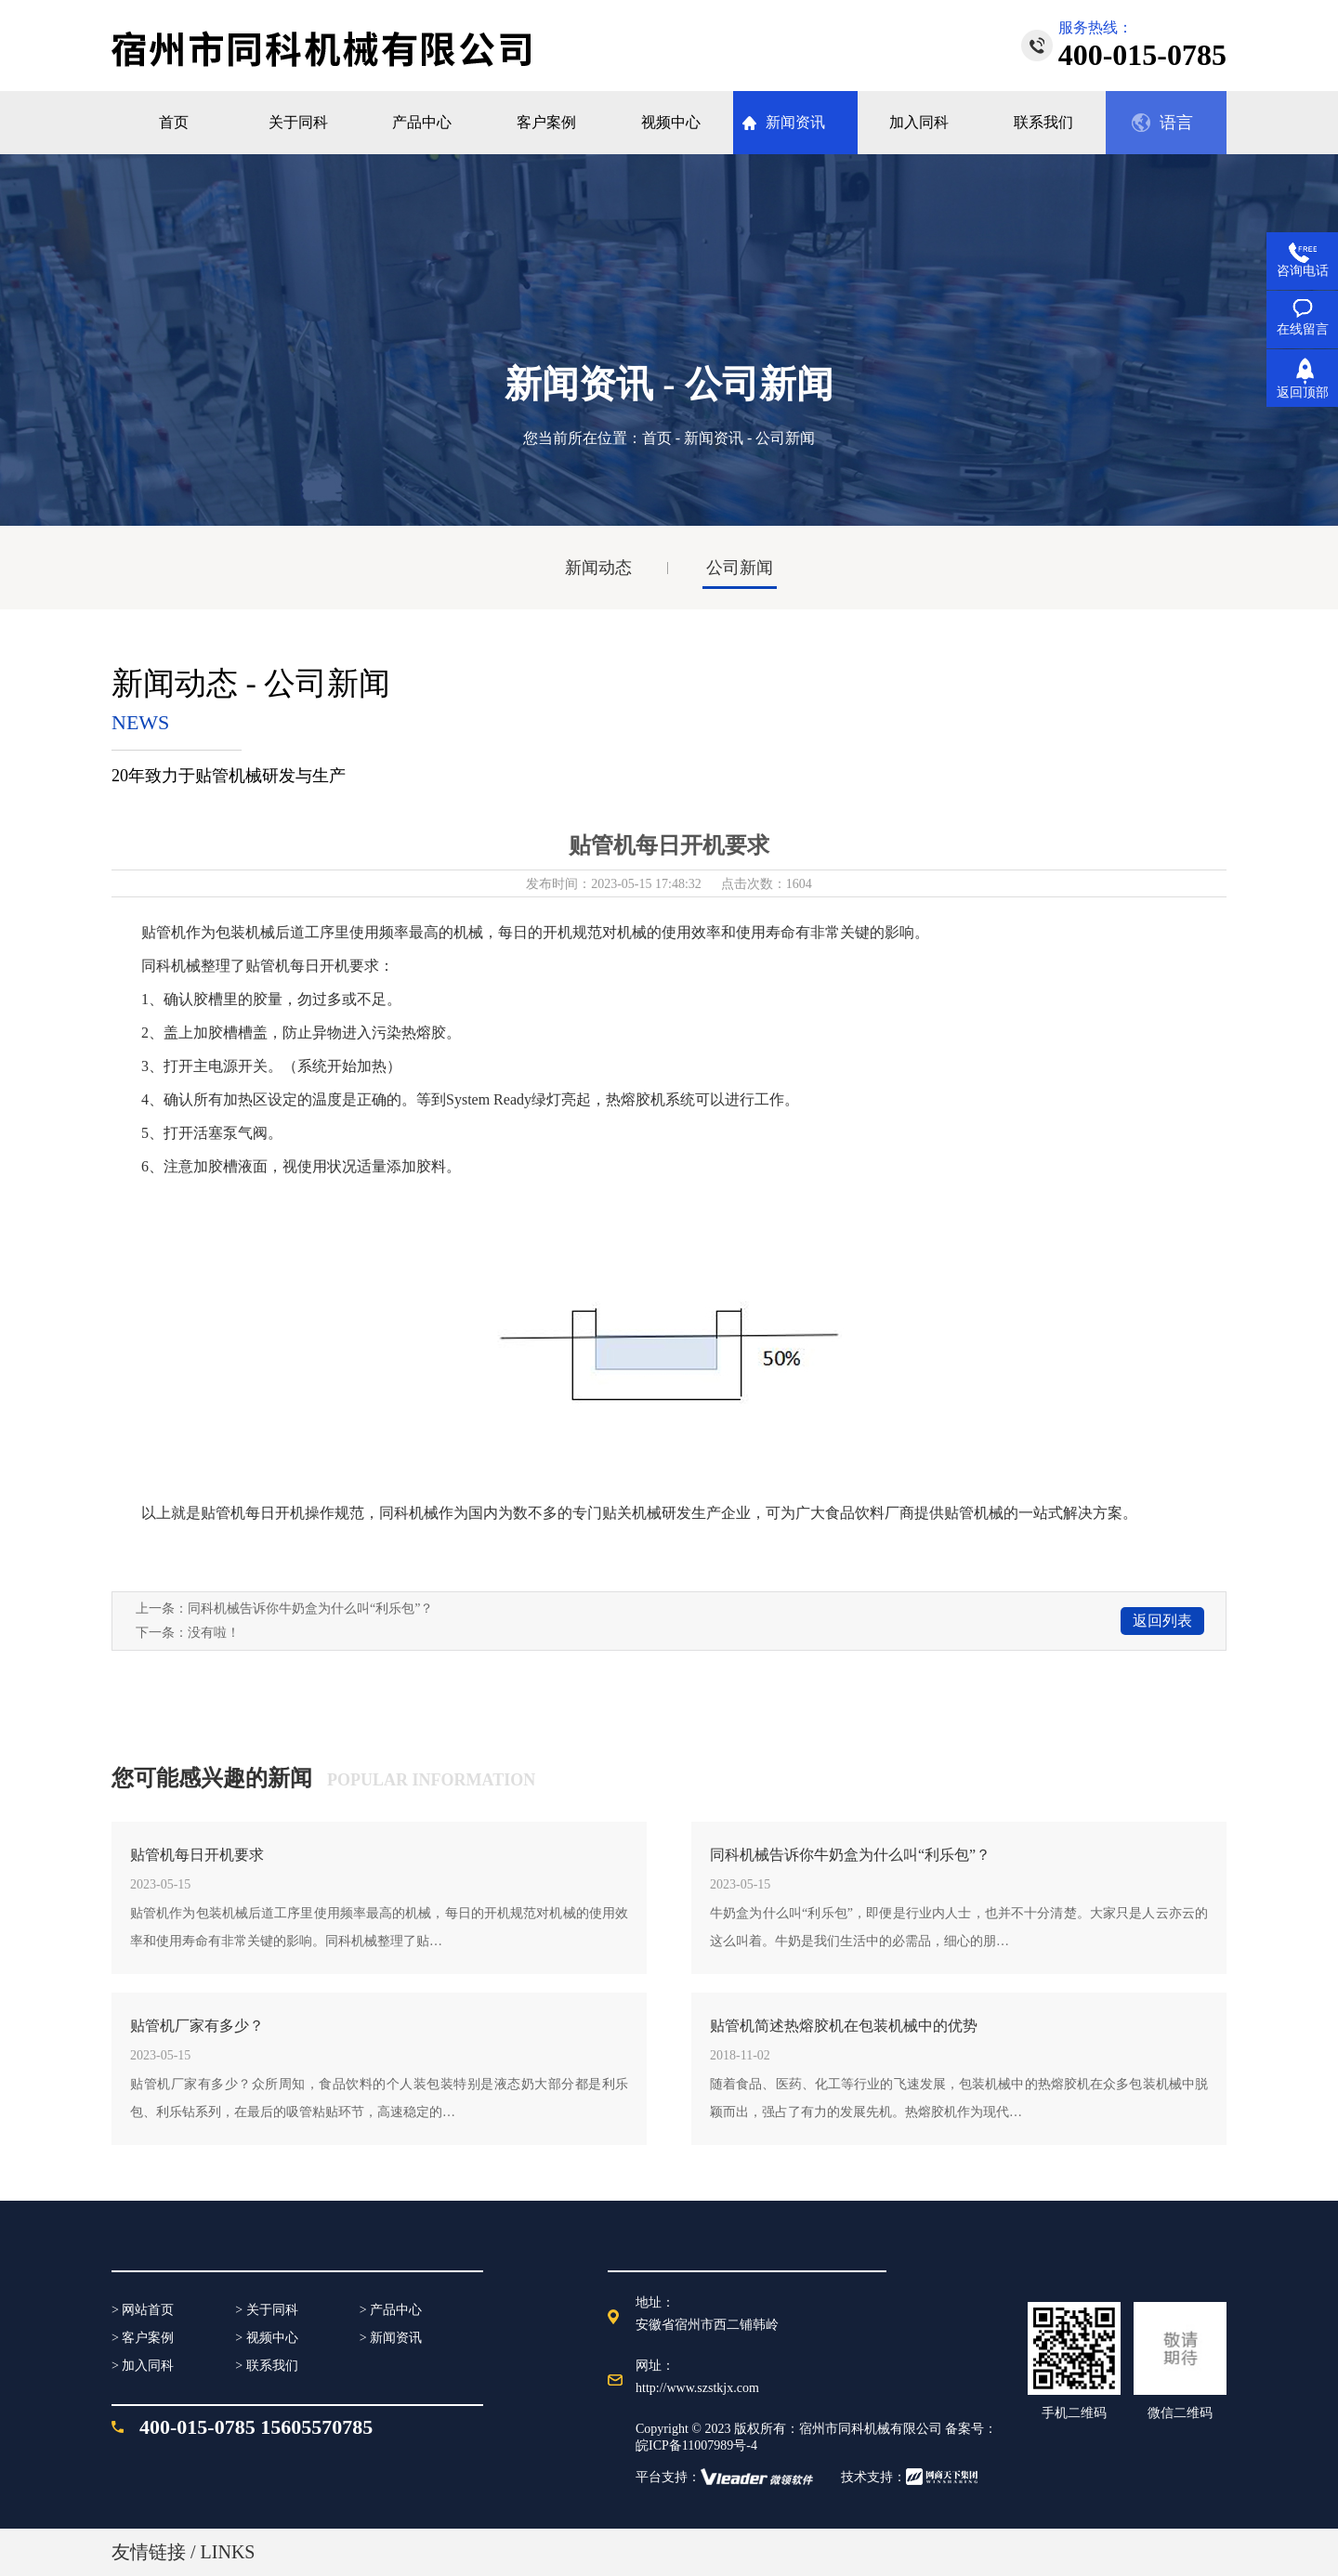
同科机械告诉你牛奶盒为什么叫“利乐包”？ (310, 1608)
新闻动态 (598, 567)
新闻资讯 (713, 438)
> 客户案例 (143, 2338)
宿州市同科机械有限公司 (870, 2429)
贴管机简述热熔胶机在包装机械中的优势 (843, 2025)
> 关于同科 (266, 2310)
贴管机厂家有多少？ (197, 2025)
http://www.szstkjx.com (697, 2388)
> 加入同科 (143, 2366)
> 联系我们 (266, 2366)
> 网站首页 (143, 2310)
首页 (657, 438)
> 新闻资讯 (391, 2338)
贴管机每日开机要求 (197, 1855)
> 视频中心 (266, 2338)
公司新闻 (739, 567)
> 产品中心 (391, 2310)
